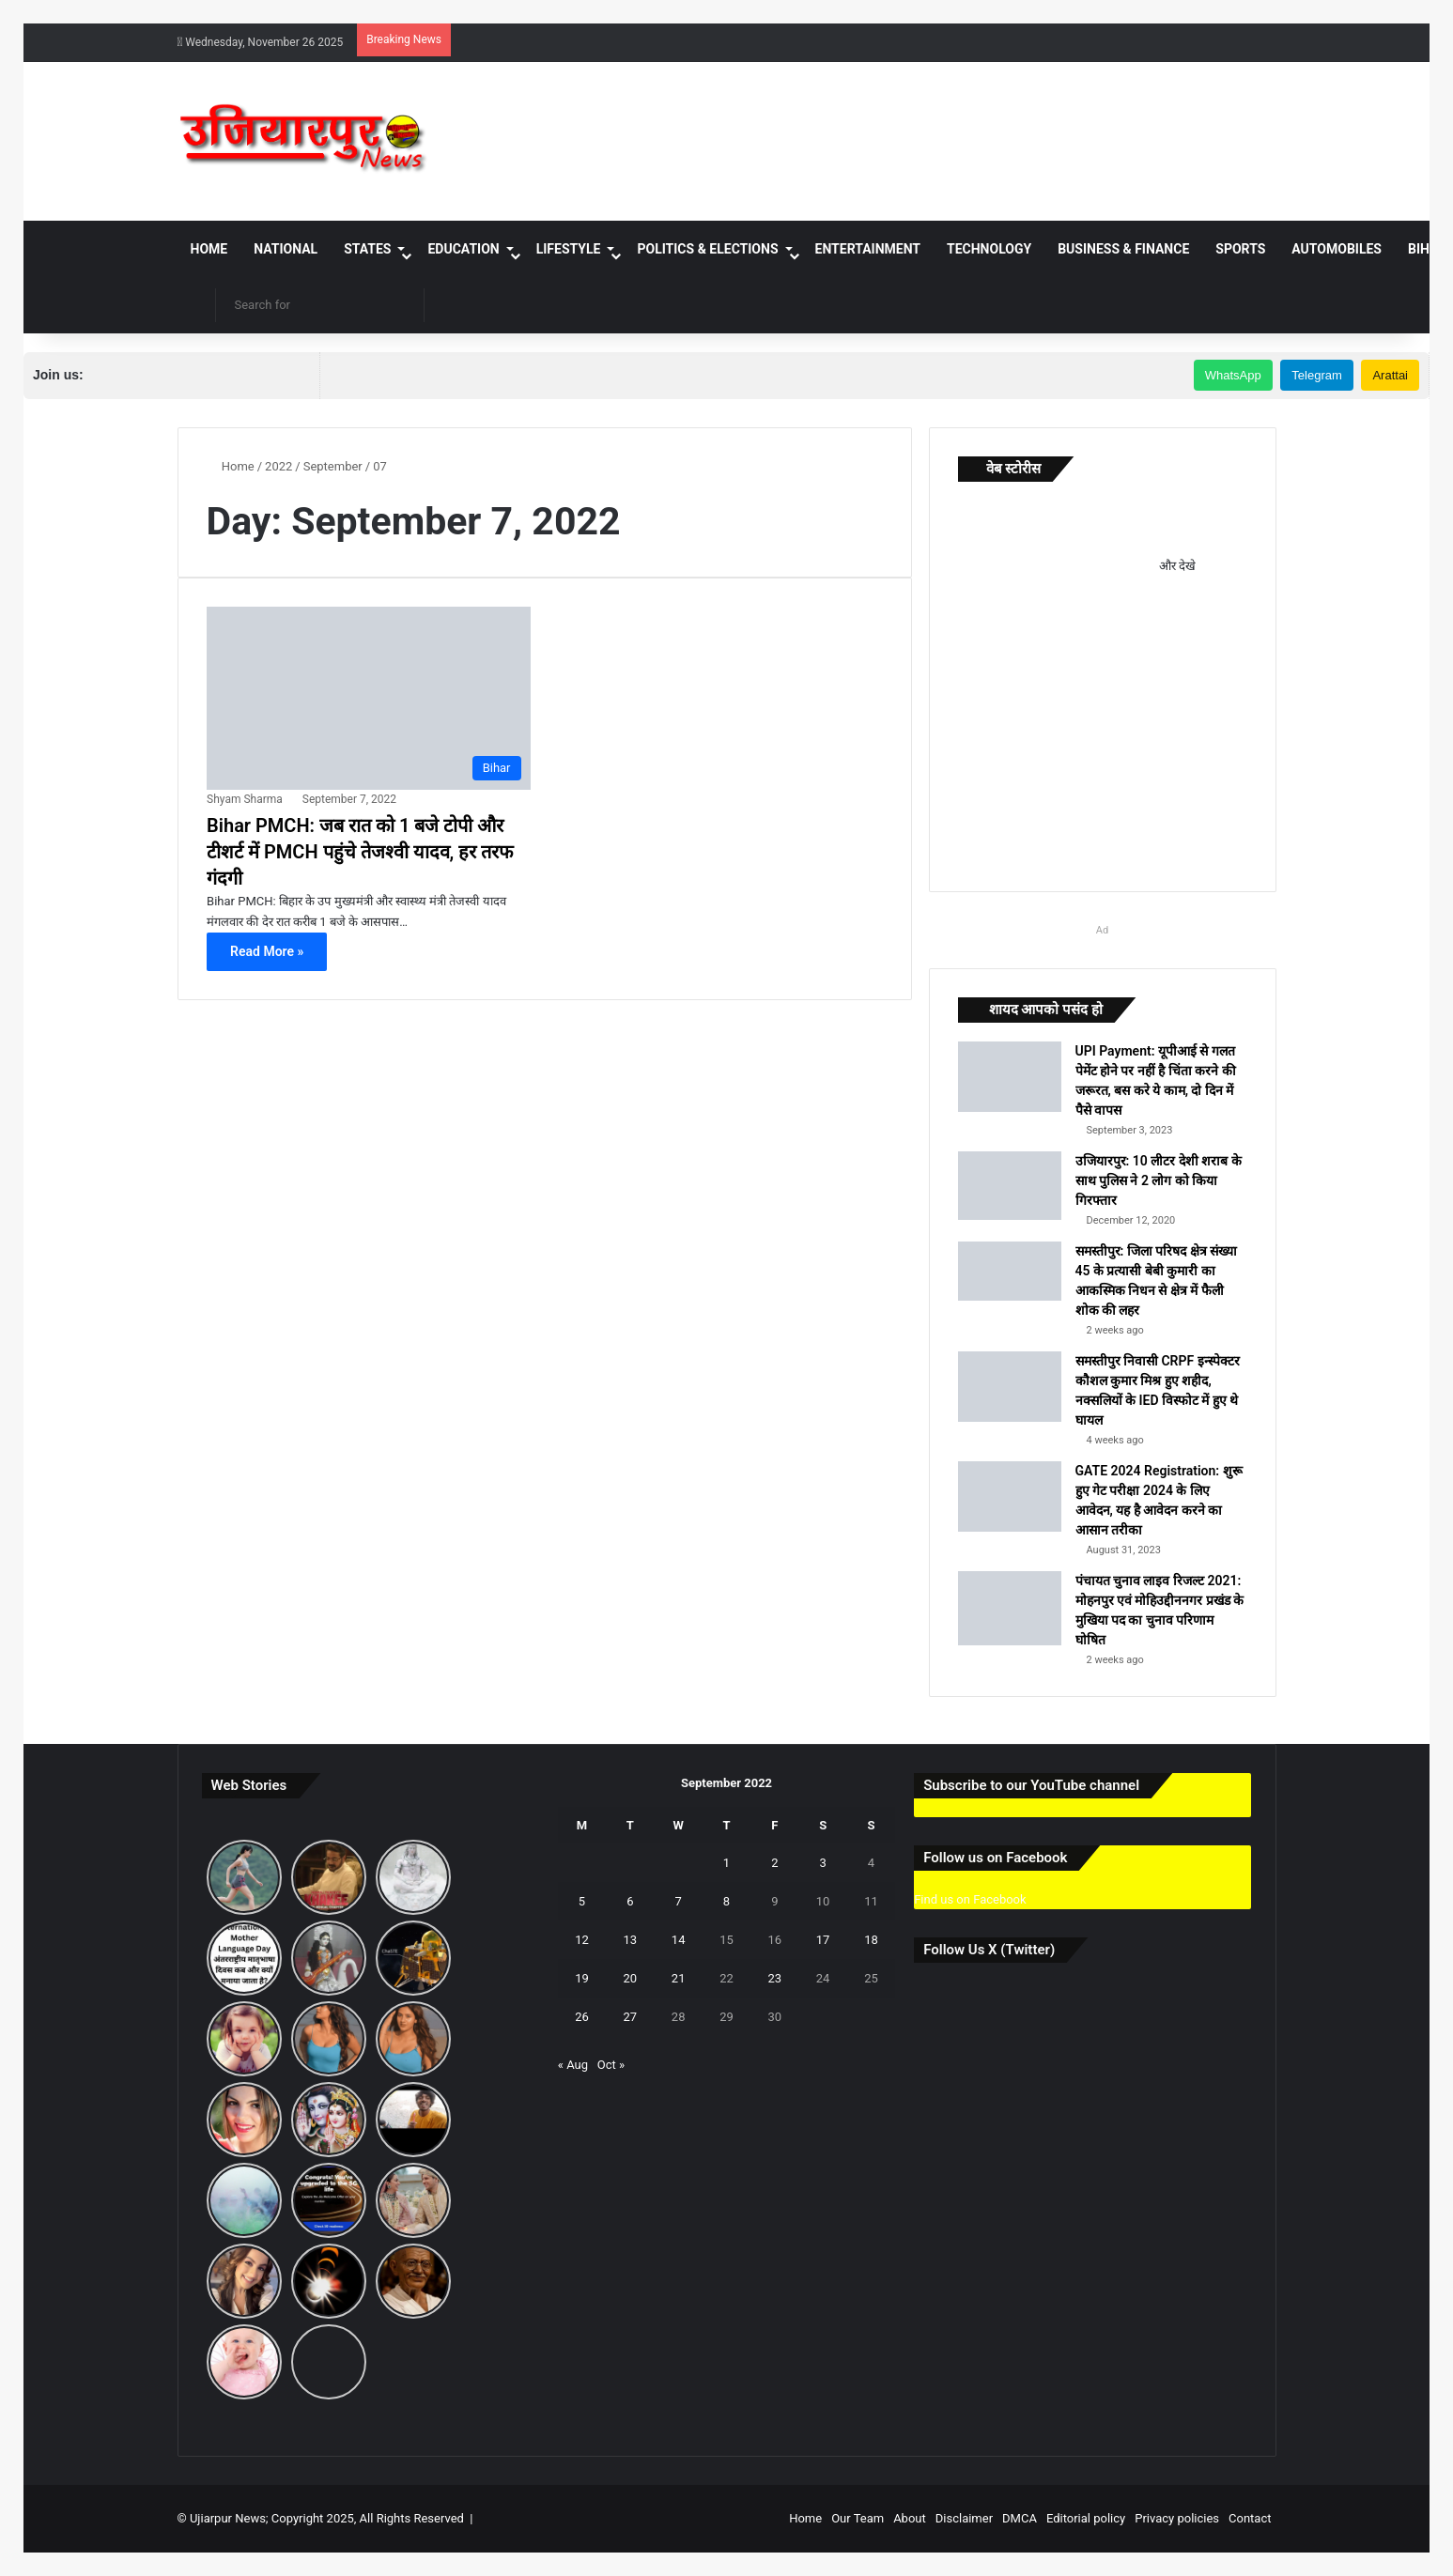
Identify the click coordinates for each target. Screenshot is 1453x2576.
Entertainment (867, 248)
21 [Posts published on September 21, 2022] (679, 1978)
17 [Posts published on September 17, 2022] (823, 1940)
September (333, 466)
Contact (1250, 2518)
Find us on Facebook (970, 1899)
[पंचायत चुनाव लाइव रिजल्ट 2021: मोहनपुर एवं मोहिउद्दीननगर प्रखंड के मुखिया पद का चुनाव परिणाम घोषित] (1009, 1608)
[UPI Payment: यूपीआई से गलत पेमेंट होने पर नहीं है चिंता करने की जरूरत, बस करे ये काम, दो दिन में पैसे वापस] (1009, 1076)
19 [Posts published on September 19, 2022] (582, 1978)
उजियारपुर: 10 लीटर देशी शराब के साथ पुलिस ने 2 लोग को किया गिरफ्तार (1158, 1180)
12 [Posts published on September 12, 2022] (582, 1940)
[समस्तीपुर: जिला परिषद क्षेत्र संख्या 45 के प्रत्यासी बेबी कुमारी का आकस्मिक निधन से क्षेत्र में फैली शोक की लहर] (1009, 1271)
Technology (989, 248)
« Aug (573, 2065)
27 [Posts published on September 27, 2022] (631, 2017)
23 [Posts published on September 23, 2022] (774, 1978)
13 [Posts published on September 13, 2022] (631, 1940)
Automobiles (1336, 248)
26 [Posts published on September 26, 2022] (582, 2017)
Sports (1240, 248)
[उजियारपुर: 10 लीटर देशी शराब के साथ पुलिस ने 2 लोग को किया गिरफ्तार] (1009, 1186)
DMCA (1019, 2518)
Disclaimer (964, 2518)
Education (463, 248)
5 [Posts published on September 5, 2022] (582, 1901)
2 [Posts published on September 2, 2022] (774, 1863)
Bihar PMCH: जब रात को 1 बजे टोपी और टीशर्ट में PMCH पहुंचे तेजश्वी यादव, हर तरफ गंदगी (360, 851)
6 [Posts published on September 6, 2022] (629, 1901)
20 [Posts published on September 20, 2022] (631, 1978)
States (367, 248)
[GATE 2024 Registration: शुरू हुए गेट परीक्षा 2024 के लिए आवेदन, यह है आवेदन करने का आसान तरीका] (1009, 1496)
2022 (278, 466)
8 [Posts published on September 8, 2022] (726, 1901)
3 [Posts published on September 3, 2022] (822, 1863)
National (285, 248)
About (909, 2518)
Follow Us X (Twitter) (989, 1949)
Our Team (857, 2518)
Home (209, 248)
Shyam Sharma (245, 799)
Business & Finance (1123, 248)
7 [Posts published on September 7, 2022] (677, 1901)
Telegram (1316, 375)
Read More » (266, 951)
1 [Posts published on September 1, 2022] (726, 1863)
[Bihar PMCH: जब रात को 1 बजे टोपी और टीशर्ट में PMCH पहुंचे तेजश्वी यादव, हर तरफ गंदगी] (368, 698)
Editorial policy (1085, 2518)
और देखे (1177, 566)
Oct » (611, 2065)
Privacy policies (1177, 2518)
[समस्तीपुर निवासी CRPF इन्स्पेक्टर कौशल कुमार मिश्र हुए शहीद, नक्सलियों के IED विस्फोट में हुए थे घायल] (1009, 1386)
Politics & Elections (707, 248)
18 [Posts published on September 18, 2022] (871, 1940)
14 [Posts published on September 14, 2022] (679, 1940)
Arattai (1390, 375)
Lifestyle (568, 248)
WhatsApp (1233, 375)
